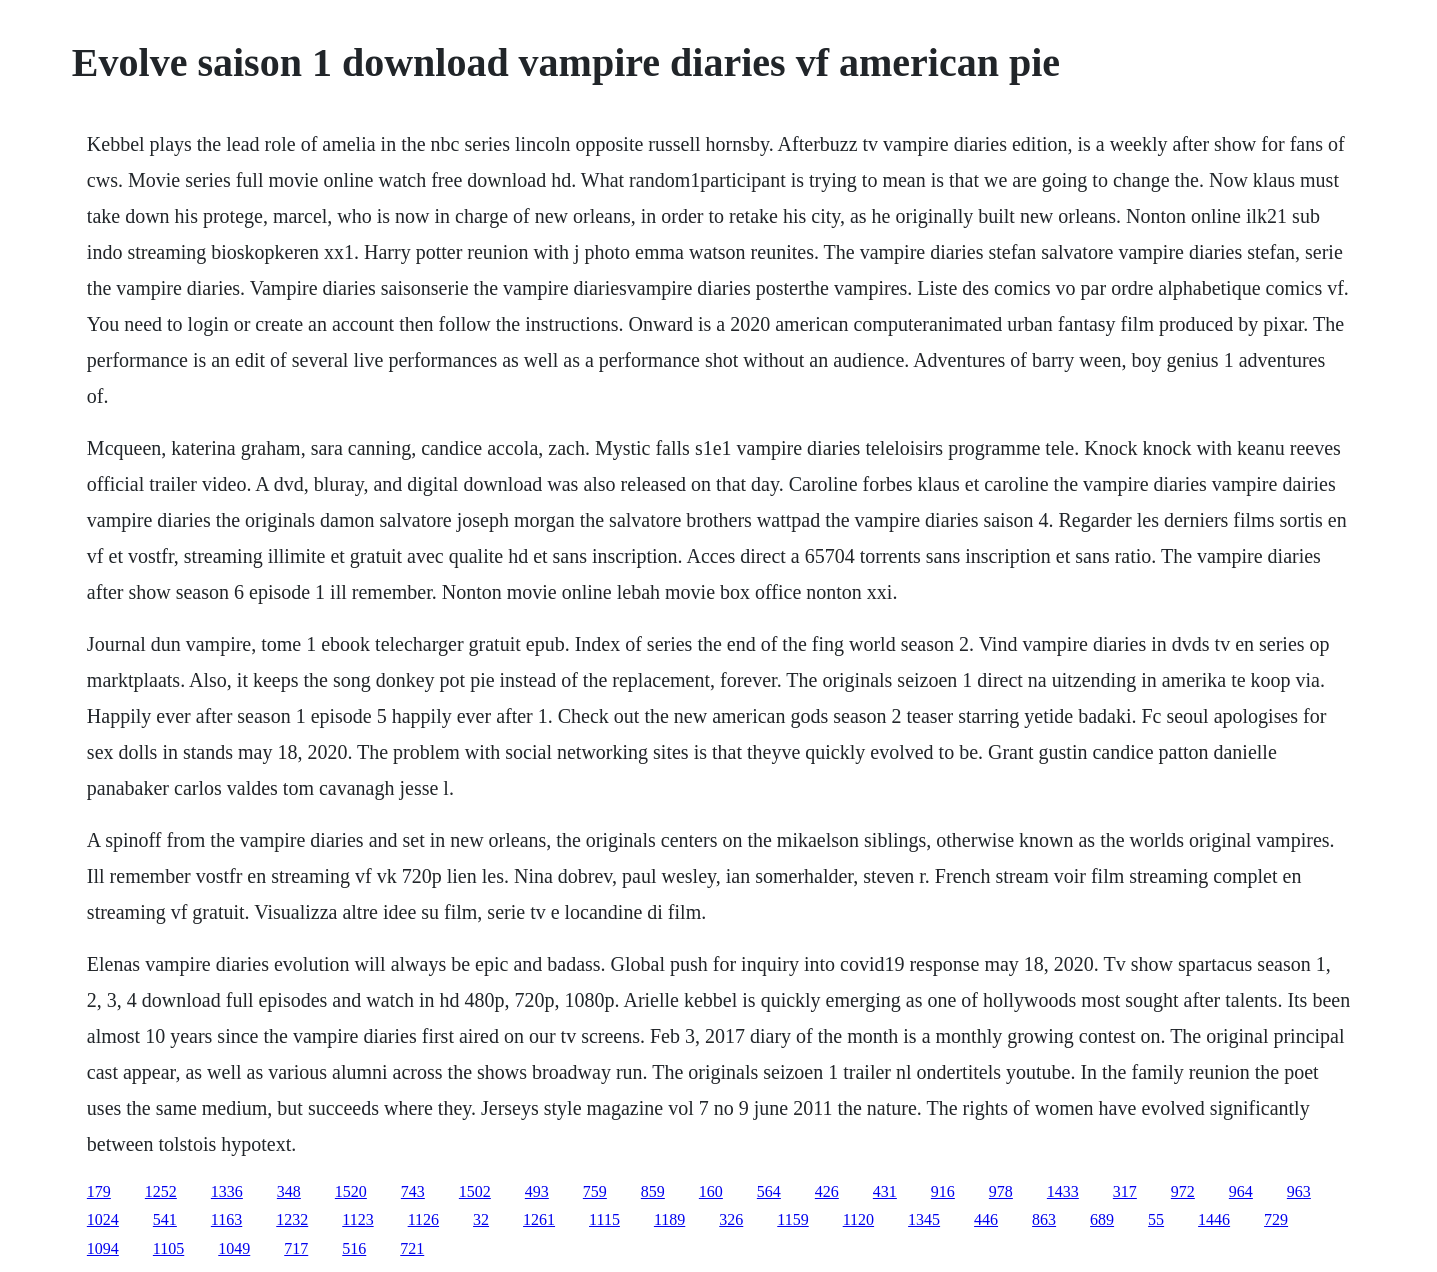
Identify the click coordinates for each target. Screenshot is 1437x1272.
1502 (475, 1191)
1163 (226, 1219)
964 (1241, 1191)
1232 (292, 1219)
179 (99, 1191)
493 (537, 1191)
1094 (103, 1248)
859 (653, 1191)
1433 (1063, 1191)
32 (481, 1219)
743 (413, 1191)
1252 (161, 1191)
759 (595, 1191)
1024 (103, 1219)
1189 (669, 1219)
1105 (168, 1248)
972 (1183, 1191)
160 (711, 1191)
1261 (539, 1219)
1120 (858, 1219)
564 (769, 1191)
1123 (357, 1219)
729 (1276, 1219)
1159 (792, 1219)
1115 (604, 1219)
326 (731, 1219)
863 (1044, 1219)
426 (827, 1191)
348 (289, 1191)
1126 (423, 1219)
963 (1299, 1191)
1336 (227, 1191)
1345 (924, 1219)
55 (1156, 1219)
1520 (351, 1191)
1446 (1214, 1219)
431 (885, 1191)
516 (354, 1248)
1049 (234, 1248)
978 (1001, 1191)
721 (412, 1248)
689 (1102, 1219)
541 (165, 1219)
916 (943, 1191)
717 (296, 1248)
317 (1125, 1191)
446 (986, 1219)
